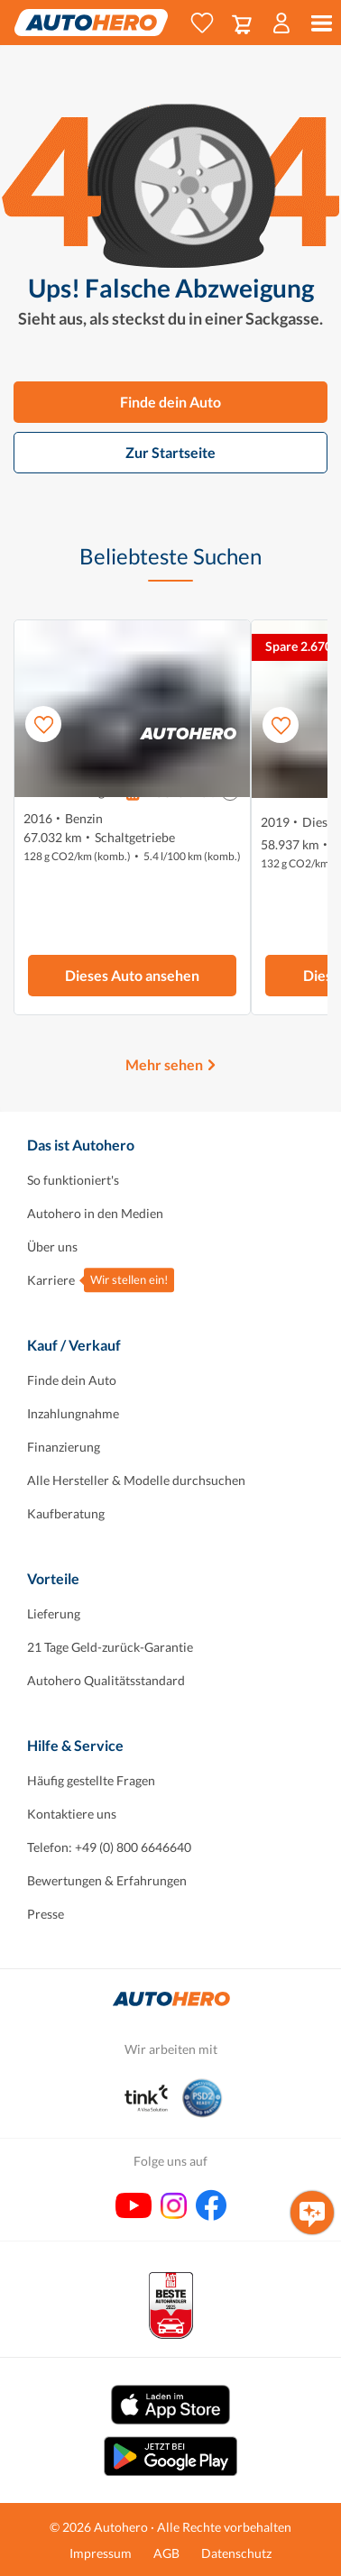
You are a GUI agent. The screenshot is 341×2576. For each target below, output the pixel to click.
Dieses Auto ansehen (132, 975)
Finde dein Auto (170, 401)
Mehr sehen (164, 1064)
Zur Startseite (170, 452)
